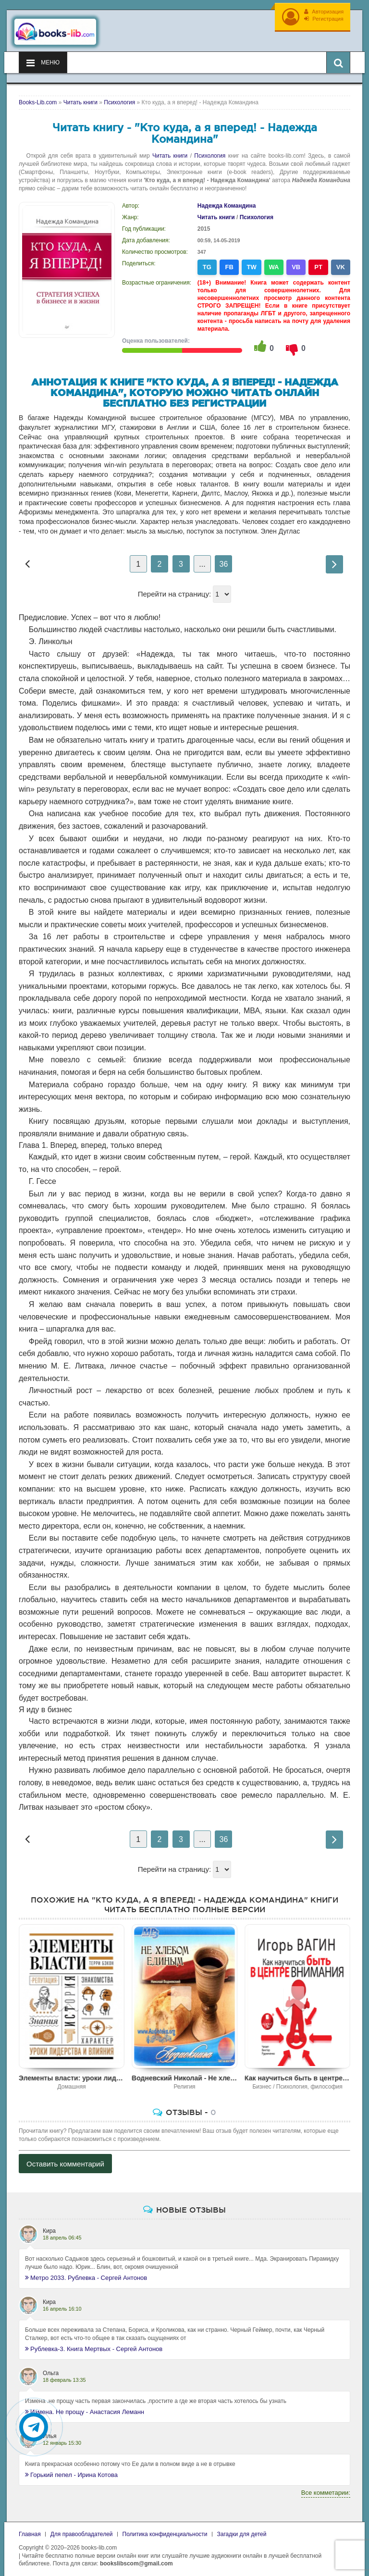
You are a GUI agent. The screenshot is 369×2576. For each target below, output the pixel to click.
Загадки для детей (242, 2530)
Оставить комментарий (65, 2160)
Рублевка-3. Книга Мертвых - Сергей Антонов (93, 2345)
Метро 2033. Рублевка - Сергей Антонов (86, 2273)
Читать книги (169, 152)
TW (251, 263)
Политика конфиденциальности (165, 2530)
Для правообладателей (81, 2530)
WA (274, 263)
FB (229, 263)
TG (207, 263)
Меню (43, 59)
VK (340, 263)
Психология (209, 152)
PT (318, 263)
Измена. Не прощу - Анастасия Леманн (84, 2408)
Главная (30, 2530)
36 (224, 560)
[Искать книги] (338, 58)
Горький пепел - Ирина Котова (71, 2471)
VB (296, 263)
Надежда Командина (226, 202)
